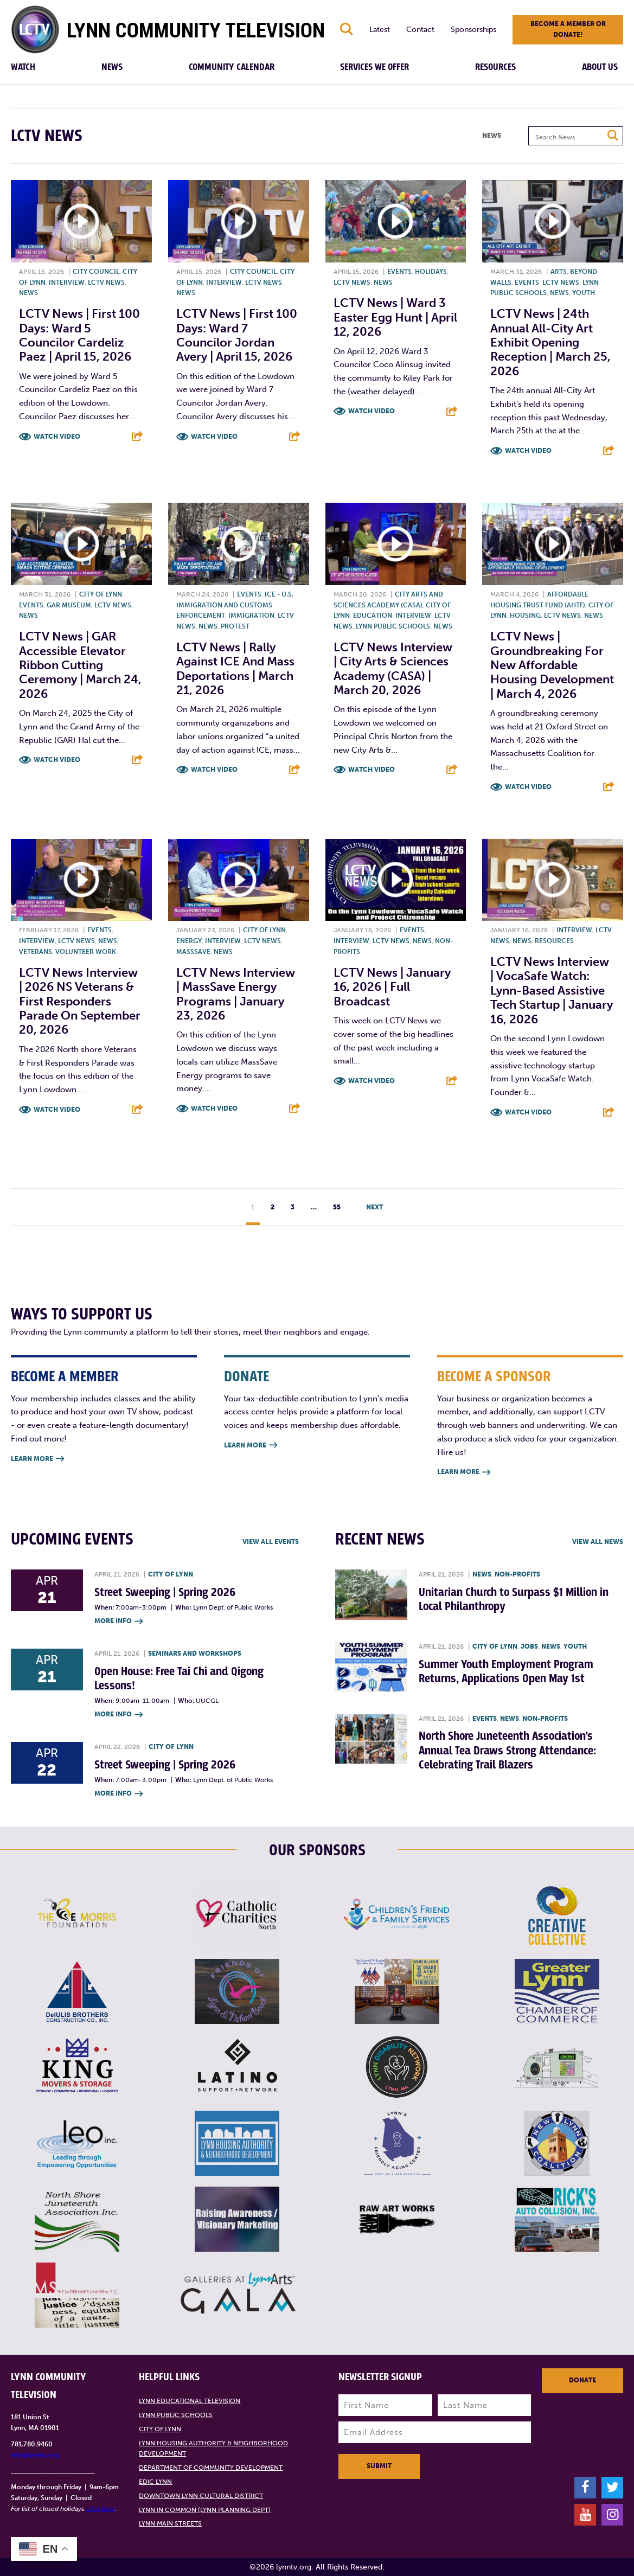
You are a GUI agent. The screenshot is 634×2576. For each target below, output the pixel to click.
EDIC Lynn (155, 2481)
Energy (189, 941)
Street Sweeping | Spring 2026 (164, 1592)
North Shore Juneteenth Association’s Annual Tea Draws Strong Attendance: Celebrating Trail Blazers (507, 1750)
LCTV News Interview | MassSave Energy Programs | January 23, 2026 (235, 994)
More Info (118, 1621)
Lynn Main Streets (170, 2523)
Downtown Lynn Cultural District (201, 2496)
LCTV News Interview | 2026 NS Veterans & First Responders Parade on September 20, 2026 (79, 1001)
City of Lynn (100, 594)
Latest (379, 29)
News (112, 67)
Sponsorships (473, 29)
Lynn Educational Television (189, 2401)
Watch (23, 67)
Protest (235, 626)
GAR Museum (69, 605)
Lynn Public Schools (393, 626)
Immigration (251, 615)
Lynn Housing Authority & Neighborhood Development (213, 2448)
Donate (582, 2380)
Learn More (37, 1459)
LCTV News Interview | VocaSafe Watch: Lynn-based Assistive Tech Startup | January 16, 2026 (551, 990)
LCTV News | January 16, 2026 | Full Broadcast (392, 987)
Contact (420, 29)
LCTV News (106, 282)
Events (399, 271)
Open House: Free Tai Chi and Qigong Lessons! (179, 1678)
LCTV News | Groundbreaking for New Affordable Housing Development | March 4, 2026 (552, 665)
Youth (583, 293)
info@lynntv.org (35, 2455)
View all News (597, 1542)
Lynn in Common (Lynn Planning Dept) (205, 2510)
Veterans (35, 952)
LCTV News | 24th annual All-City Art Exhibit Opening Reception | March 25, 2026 (550, 342)
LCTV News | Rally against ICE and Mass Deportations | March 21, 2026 (235, 668)
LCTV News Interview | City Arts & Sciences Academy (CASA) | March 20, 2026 (393, 668)
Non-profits (517, 1574)
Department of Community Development (211, 2467)
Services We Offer (374, 67)
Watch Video (57, 436)
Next (374, 1207)
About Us (600, 67)
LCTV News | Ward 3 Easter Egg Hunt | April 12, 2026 (395, 317)
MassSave (193, 952)
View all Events (270, 1542)
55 (337, 1207)
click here (100, 2509)
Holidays (431, 271)
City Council (96, 271)
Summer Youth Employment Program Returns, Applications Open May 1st (506, 1671)
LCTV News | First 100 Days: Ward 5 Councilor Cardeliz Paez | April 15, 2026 (79, 335)
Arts (558, 271)
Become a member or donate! (568, 29)
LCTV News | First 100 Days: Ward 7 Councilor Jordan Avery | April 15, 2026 (236, 335)
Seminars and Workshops (194, 1653)
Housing (525, 615)
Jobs (529, 1646)
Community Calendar (231, 67)
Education (372, 615)
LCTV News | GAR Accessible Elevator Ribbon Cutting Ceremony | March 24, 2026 (80, 665)
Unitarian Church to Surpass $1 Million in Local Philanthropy (514, 1599)
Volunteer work (85, 952)
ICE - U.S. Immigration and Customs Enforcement (234, 605)
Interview (67, 282)
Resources (495, 67)
